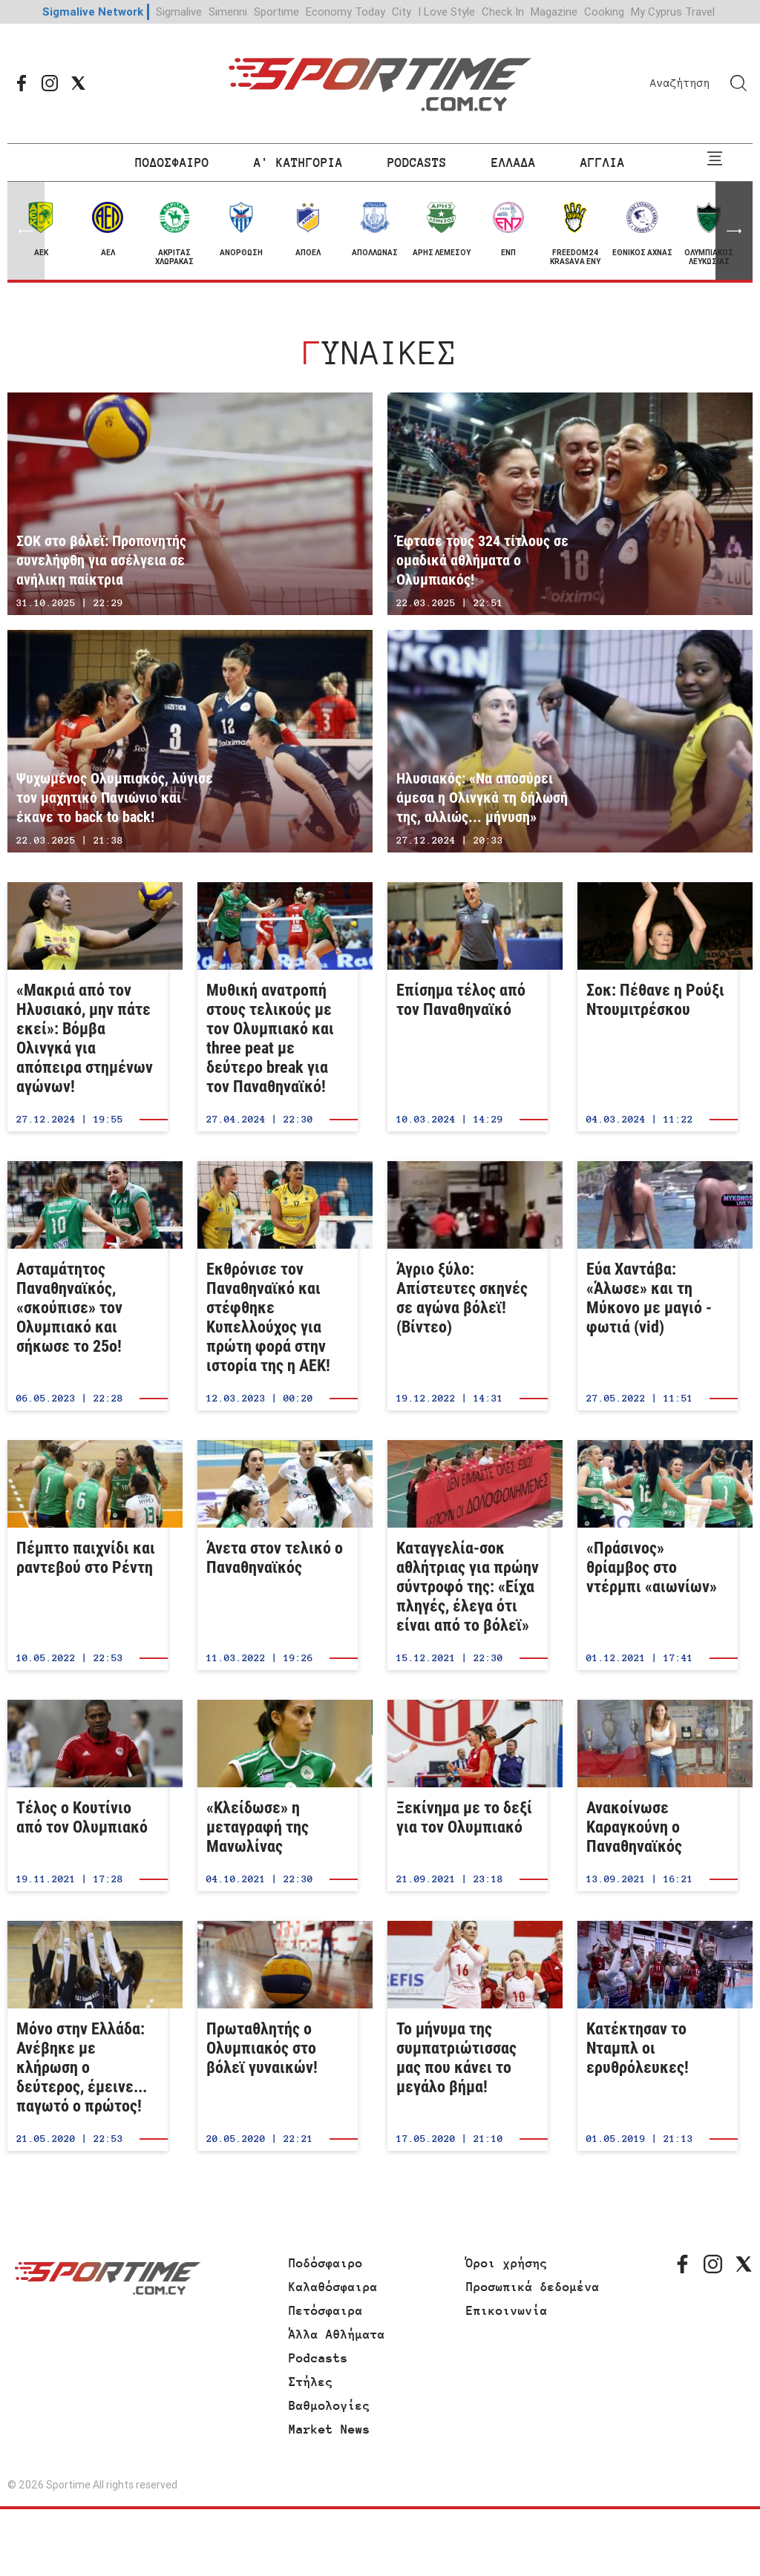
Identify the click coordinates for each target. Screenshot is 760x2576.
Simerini (228, 11)
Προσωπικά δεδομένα (533, 2286)
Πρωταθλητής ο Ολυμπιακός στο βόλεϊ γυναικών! (277, 2036)
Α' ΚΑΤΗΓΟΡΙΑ (298, 162)
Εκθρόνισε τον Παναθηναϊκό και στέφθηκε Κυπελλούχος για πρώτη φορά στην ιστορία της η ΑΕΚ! (277, 1285)
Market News (329, 2429)
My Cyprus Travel (673, 11)
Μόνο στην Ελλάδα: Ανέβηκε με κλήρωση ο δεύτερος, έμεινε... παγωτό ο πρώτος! (87, 2036)
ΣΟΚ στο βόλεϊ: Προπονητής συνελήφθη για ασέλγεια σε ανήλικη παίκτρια (190, 503)
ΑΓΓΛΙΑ (602, 162)
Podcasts (318, 2357)
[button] (734, 231)
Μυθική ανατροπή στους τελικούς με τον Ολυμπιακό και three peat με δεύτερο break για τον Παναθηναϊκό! (277, 1006)
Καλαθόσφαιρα (333, 2286)
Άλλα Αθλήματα (337, 2334)
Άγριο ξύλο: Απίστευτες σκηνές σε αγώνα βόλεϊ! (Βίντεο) (467, 1285)
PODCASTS (417, 162)
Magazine (554, 11)
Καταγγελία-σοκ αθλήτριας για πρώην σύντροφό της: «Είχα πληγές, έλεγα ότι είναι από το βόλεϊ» (467, 1555)
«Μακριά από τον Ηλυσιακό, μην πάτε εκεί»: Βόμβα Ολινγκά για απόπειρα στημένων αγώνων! (87, 1006)
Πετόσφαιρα (326, 2310)
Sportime (276, 11)
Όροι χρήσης (507, 2262)
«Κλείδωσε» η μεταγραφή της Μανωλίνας (277, 1795)
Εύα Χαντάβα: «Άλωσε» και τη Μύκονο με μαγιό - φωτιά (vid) (657, 1285)
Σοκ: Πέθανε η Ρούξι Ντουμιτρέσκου (657, 1006)
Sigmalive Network (92, 11)
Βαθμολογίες (329, 2405)
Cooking (604, 11)
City (401, 11)
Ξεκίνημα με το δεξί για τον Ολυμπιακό (467, 1795)
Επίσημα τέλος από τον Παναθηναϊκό (467, 1006)
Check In (503, 11)
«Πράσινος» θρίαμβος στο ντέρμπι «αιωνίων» (657, 1555)
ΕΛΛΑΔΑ (513, 162)
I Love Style (446, 11)
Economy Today (345, 11)
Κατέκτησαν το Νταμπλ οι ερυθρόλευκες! (657, 2036)
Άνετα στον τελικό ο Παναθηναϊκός (277, 1555)
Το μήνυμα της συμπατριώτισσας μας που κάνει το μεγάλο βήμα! (467, 2036)
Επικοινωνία (507, 2310)
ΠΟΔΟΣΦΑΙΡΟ (172, 162)
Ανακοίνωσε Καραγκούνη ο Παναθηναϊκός (657, 1795)
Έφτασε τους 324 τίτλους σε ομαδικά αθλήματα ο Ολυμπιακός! (570, 503)
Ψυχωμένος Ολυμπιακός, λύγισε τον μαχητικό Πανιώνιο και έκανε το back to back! (190, 741)
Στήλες (311, 2381)
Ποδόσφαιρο (326, 2262)
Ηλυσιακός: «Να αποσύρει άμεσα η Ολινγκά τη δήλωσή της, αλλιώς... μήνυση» (570, 741)
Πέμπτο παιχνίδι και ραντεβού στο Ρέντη (87, 1555)
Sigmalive (179, 11)
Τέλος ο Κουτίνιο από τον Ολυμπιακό (87, 1795)
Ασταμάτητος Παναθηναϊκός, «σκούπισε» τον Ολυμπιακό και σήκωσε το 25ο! (87, 1285)
